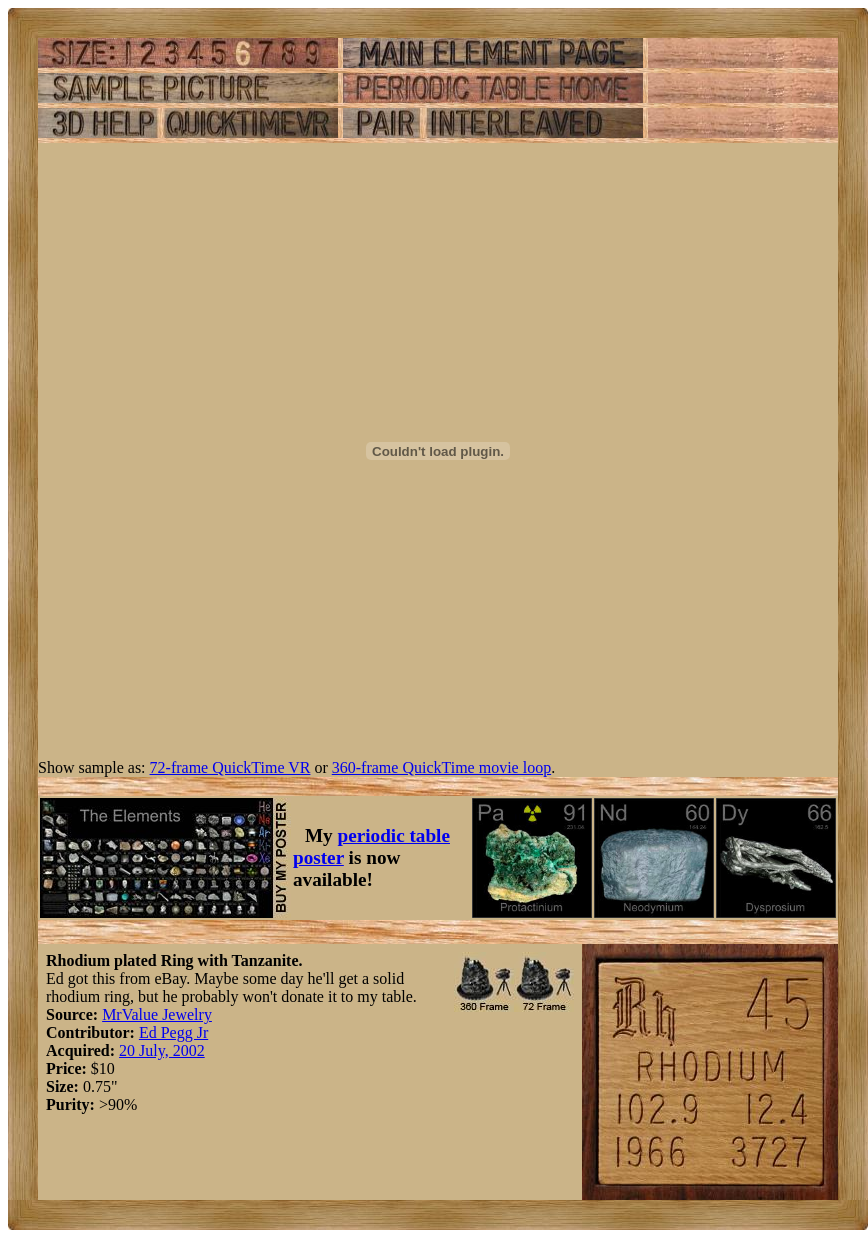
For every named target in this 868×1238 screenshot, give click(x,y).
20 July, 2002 (162, 1050)
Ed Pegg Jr (173, 1032)
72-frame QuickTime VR (230, 767)
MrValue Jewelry (157, 1014)
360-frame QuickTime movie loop (441, 767)
